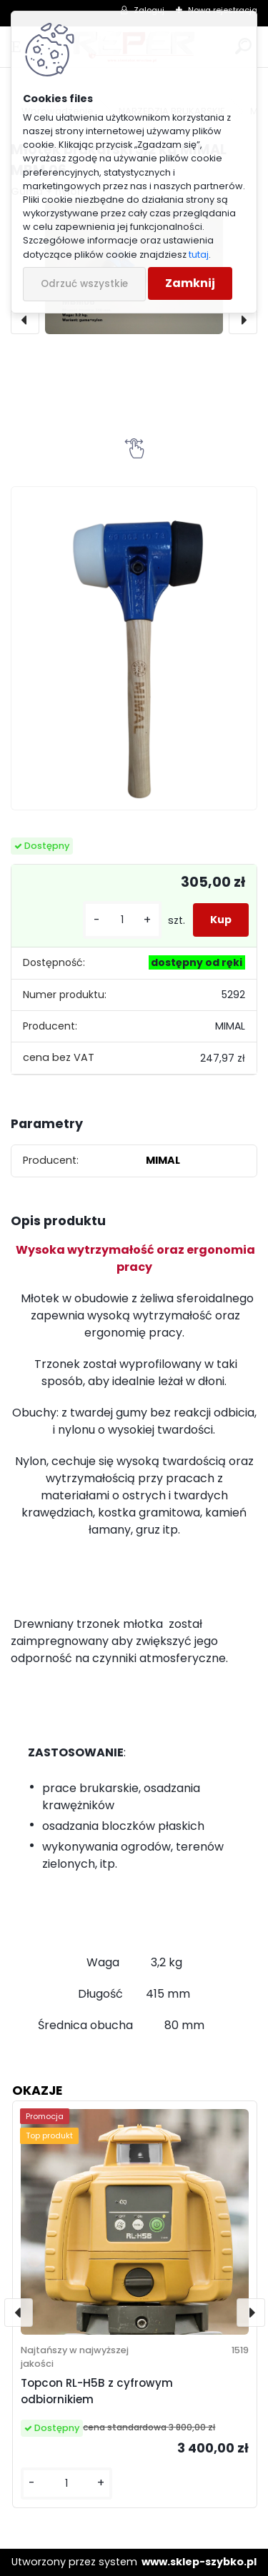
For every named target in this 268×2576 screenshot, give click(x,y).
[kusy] (122, 919)
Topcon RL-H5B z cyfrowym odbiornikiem (97, 2391)
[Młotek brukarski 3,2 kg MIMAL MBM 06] (134, 648)
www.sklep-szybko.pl (199, 2562)
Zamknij (190, 283)
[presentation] (25, 320)
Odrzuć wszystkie (84, 284)
